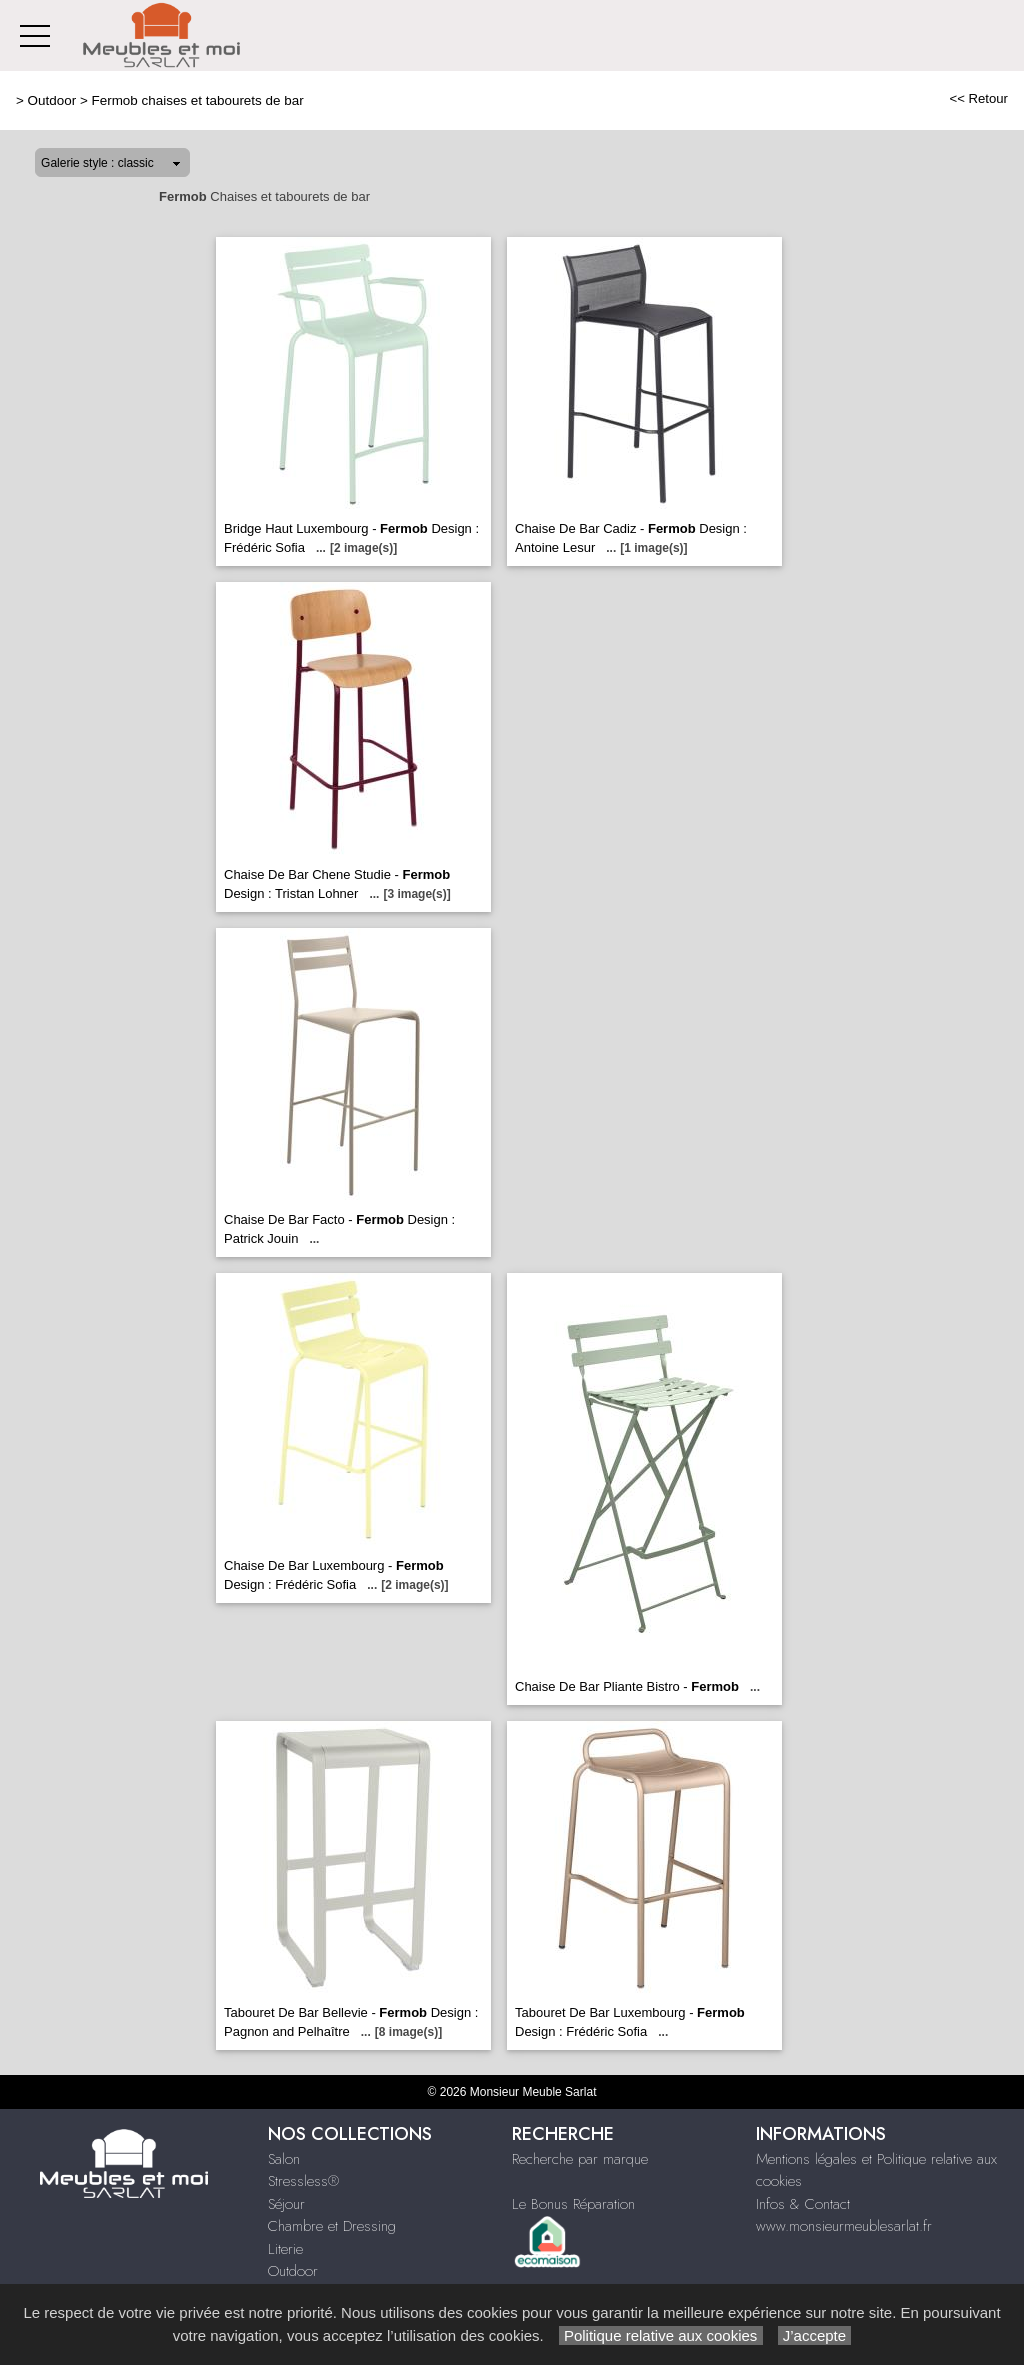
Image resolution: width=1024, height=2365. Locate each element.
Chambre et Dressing (332, 2226)
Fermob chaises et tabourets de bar (197, 100)
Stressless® (303, 2181)
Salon (284, 2159)
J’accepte (815, 2335)
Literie (285, 2249)
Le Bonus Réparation (573, 2204)
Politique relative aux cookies (661, 2335)
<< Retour (978, 98)
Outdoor (52, 100)
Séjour (286, 2204)
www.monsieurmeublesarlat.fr (844, 2226)
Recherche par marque (580, 2159)
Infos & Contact (803, 2204)
